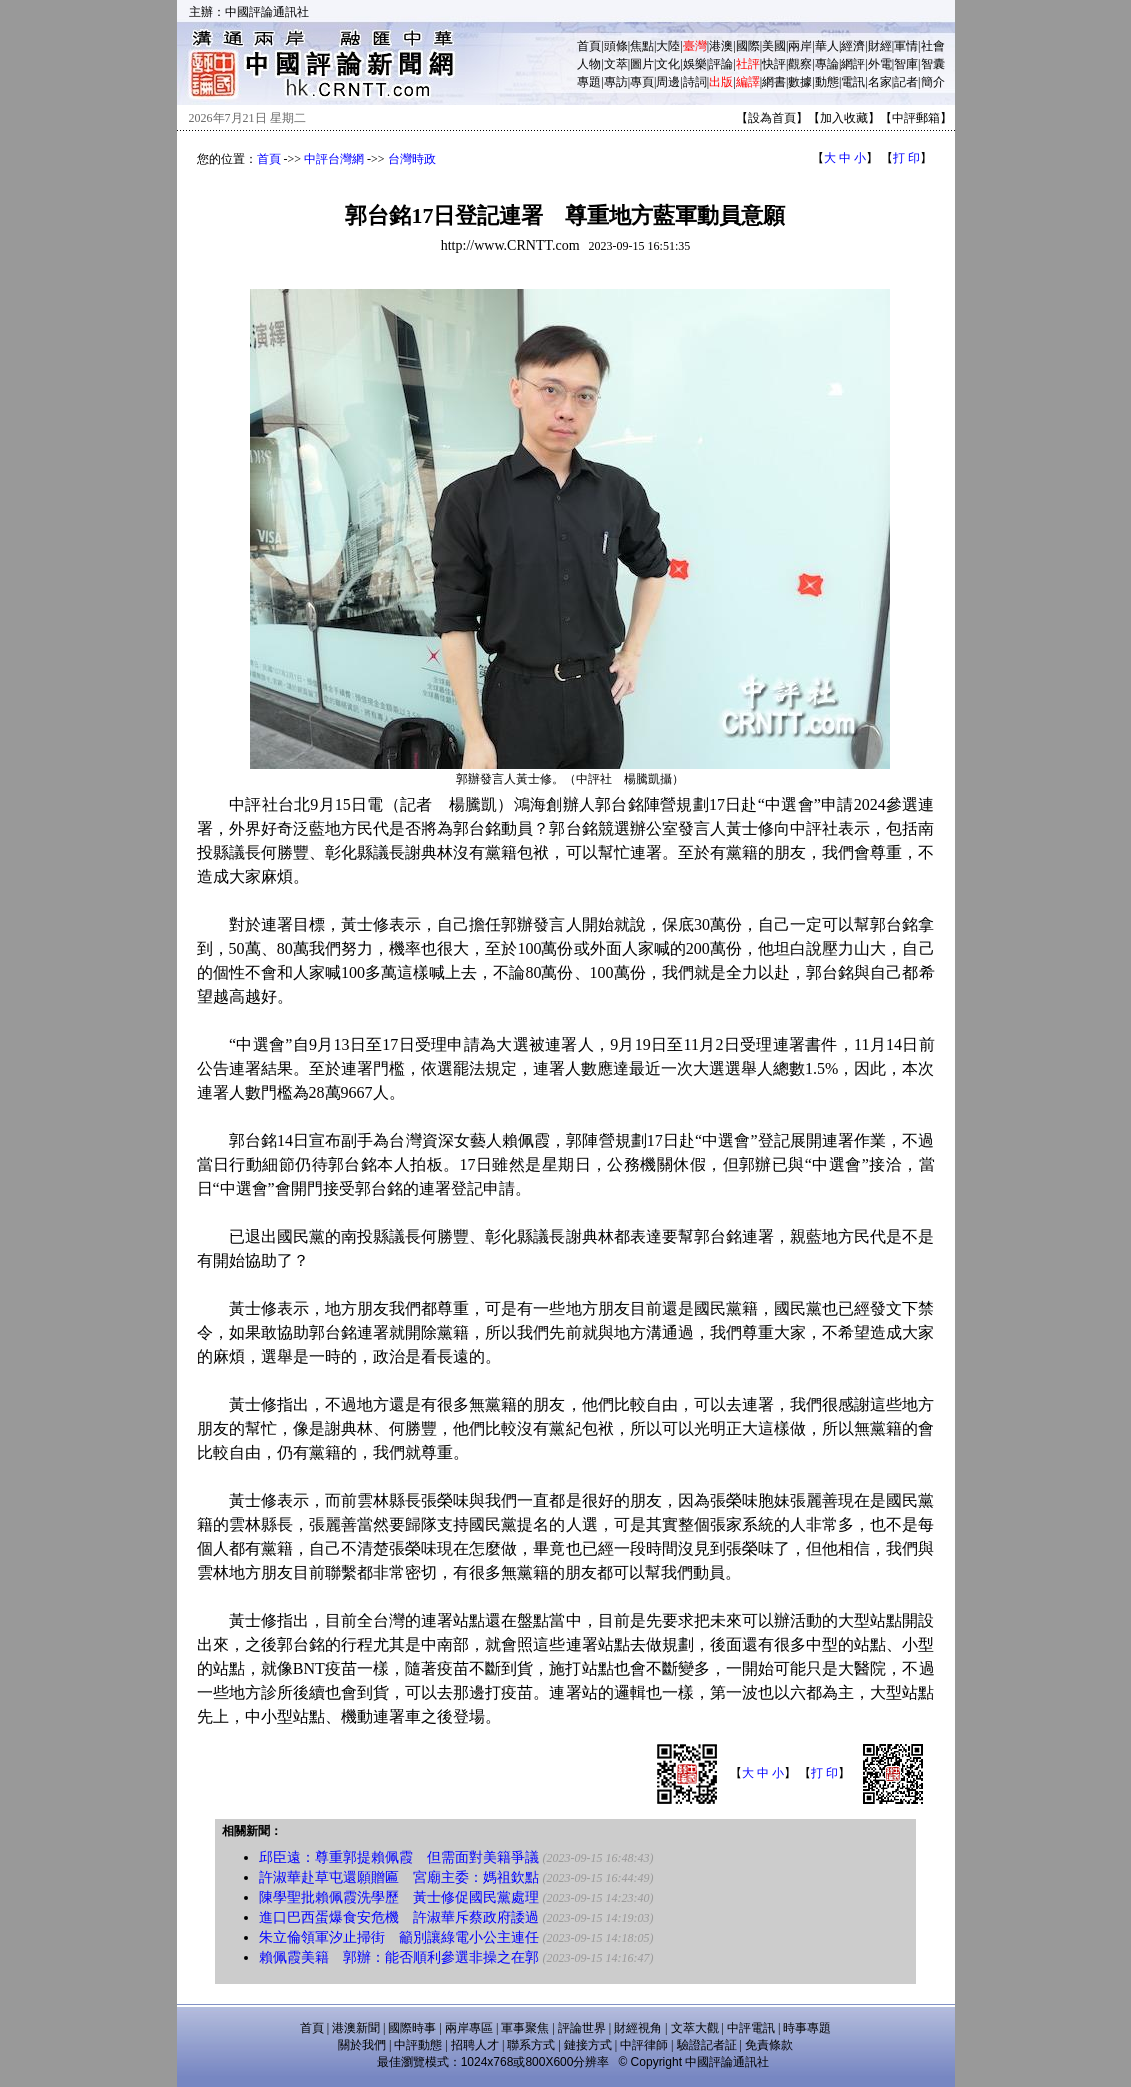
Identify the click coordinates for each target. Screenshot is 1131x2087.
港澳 (721, 46)
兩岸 (800, 46)
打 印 (906, 158)
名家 (880, 82)
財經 (880, 46)
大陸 (668, 46)
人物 (589, 64)
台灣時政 (412, 159)
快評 (774, 64)
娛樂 (695, 64)
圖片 (642, 64)
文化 (668, 64)
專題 (589, 82)
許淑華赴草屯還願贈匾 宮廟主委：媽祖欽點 (399, 1877)
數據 (800, 82)
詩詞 (695, 82)
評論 (721, 64)
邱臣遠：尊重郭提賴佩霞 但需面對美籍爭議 (399, 1857)
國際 (748, 46)
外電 (880, 64)
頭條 (616, 46)
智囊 (933, 64)
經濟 (853, 46)
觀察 (800, 64)
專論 (827, 64)
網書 (774, 82)
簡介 (933, 82)
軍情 (906, 46)
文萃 (616, 64)
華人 (827, 46)
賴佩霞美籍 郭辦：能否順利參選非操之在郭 (399, 1957)
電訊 (853, 82)
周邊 (668, 82)
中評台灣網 (334, 159)
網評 (853, 64)
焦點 (642, 46)
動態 (827, 82)
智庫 (906, 64)
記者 (906, 82)
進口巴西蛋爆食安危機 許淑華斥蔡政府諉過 (399, 1917)
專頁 (642, 82)
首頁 (589, 46)
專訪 (616, 82)
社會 (933, 46)
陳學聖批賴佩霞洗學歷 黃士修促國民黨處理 (399, 1897)
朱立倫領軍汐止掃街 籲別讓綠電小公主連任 (399, 1937)
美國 (774, 46)
